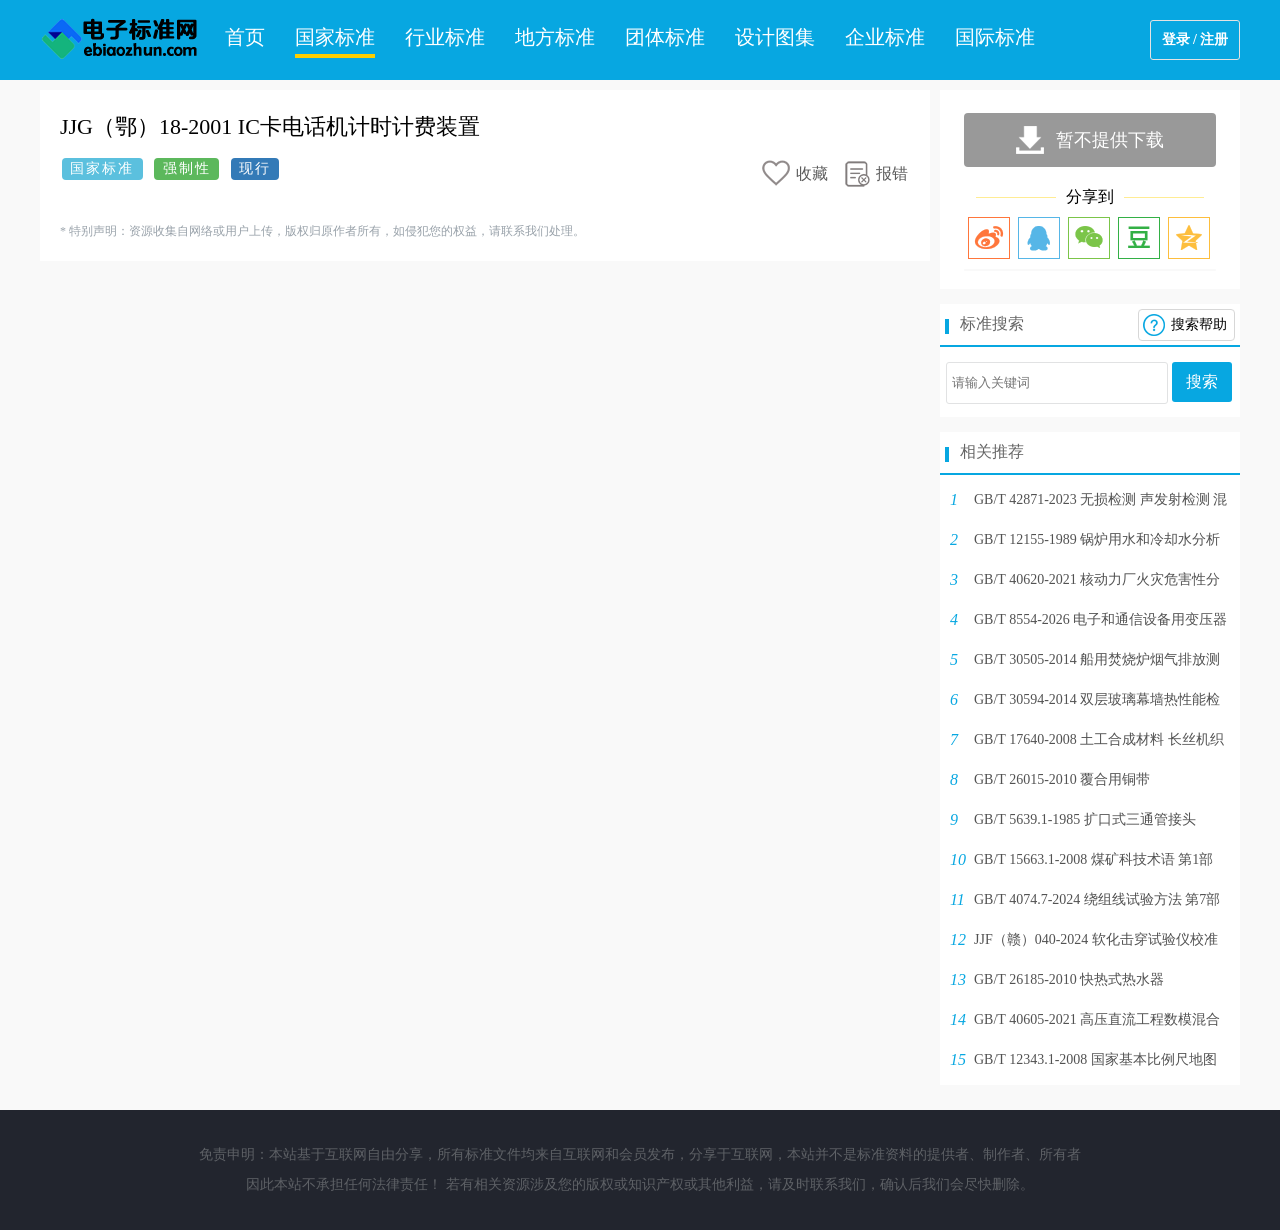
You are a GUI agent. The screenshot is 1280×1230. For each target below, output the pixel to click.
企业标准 (885, 37)
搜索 (1202, 381)
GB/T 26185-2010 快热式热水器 (1069, 979)
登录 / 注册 (1195, 39)
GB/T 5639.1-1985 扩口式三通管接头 (1085, 819)
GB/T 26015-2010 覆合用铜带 (1062, 779)
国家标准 (335, 37)
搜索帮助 (1199, 324)
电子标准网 (120, 40)
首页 (245, 37)
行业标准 (445, 37)
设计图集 (775, 37)
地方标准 (555, 37)
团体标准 (665, 37)
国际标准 (995, 37)
